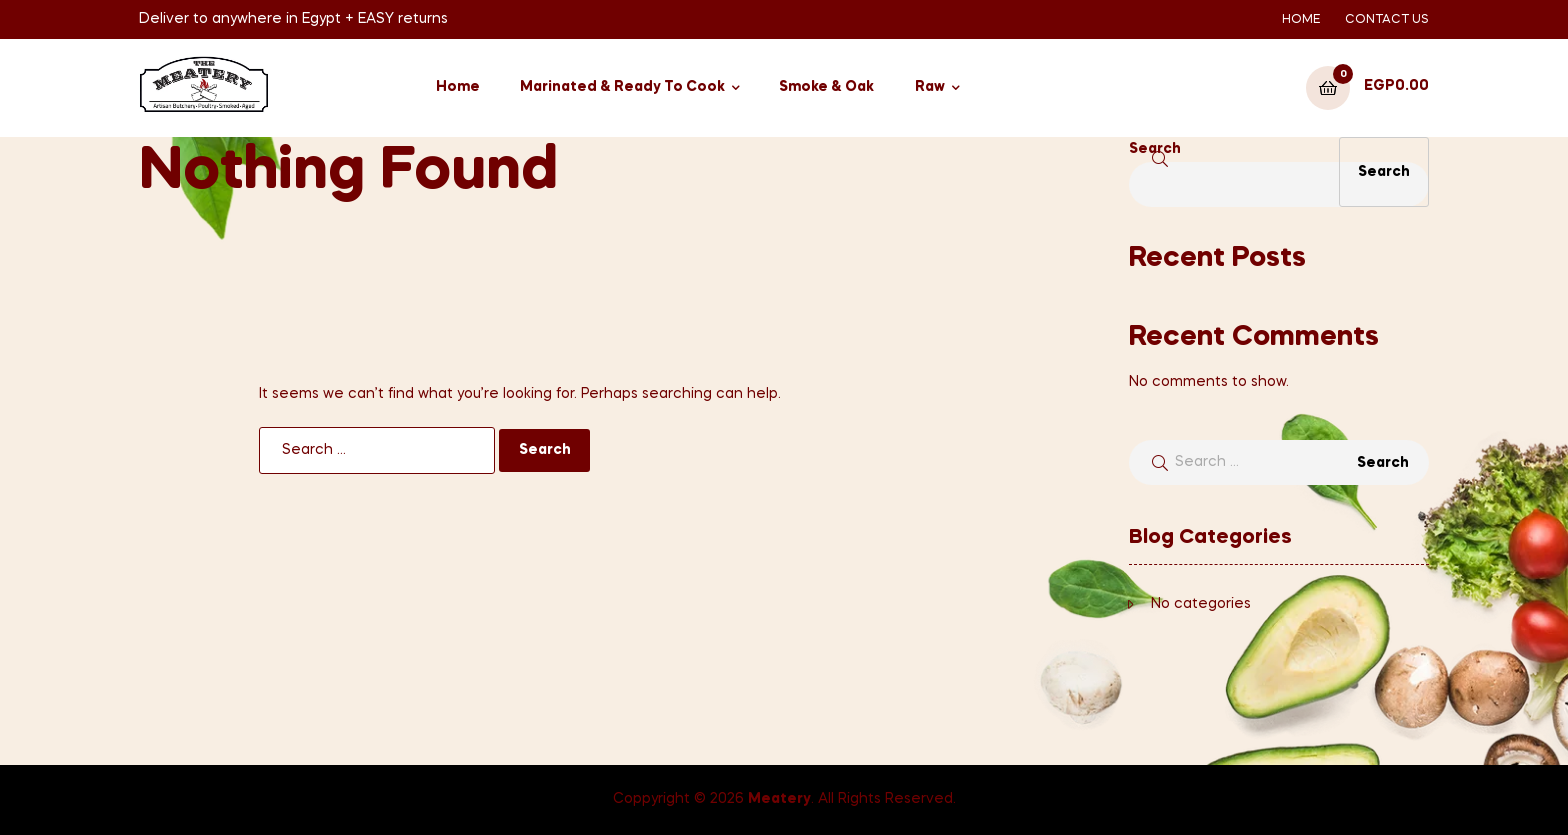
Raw (930, 87)
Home (458, 87)
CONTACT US (1387, 20)
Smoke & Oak (826, 87)
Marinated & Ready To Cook (622, 87)
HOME (1301, 20)
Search (1155, 149)
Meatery (779, 799)
